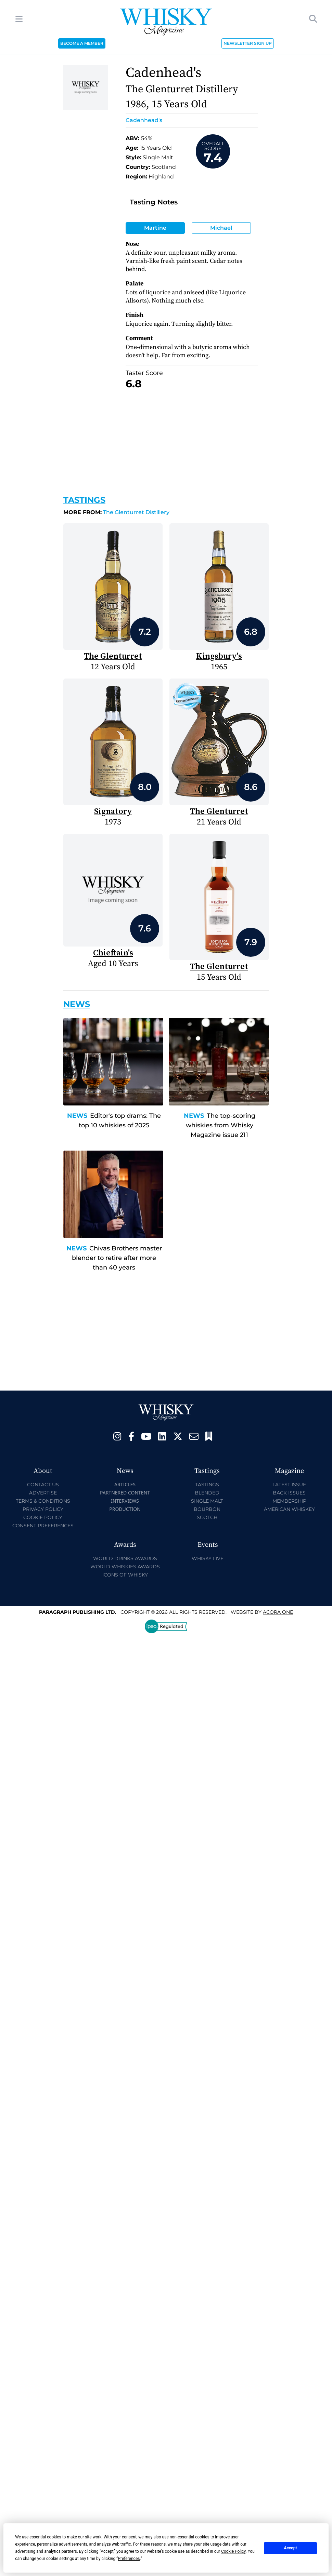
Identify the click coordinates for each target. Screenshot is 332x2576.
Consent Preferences (43, 1525)
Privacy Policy (43, 1509)
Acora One (278, 1612)
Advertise (43, 1493)
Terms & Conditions (43, 1501)
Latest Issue (289, 1484)
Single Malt (207, 1501)
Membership (289, 1501)
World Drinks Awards (125, 1558)
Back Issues (289, 1493)
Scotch (207, 1517)
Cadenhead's (144, 120)
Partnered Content (125, 1492)
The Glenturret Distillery (116, 512)
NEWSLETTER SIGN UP (248, 43)
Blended (207, 1493)
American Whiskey (289, 1509)
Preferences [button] (129, 2558)
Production (125, 1509)
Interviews (125, 1501)
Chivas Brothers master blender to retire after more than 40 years (117, 1258)
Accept (290, 2548)
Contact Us (43, 1484)
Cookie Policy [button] (233, 2551)
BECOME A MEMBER (81, 43)
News (77, 1115)
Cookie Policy (42, 1517)
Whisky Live (208, 1558)
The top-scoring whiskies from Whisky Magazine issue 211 (220, 1125)
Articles (125, 1484)
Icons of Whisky (125, 1575)
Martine (155, 228)
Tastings (84, 500)
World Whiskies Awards (125, 1567)
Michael (221, 228)
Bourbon (207, 1509)
